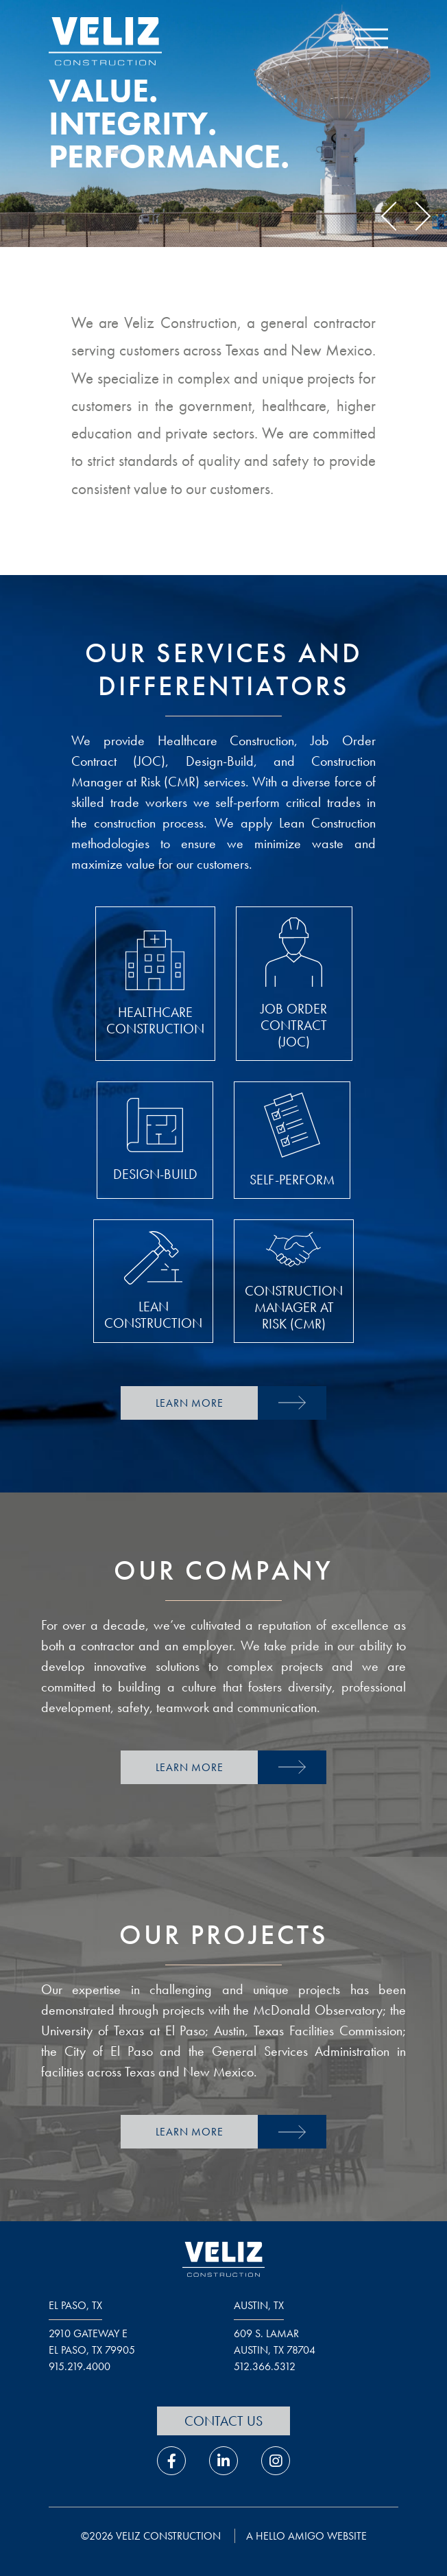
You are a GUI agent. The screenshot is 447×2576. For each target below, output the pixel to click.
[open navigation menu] (371, 41)
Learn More (190, 1403)
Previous (395, 216)
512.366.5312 (264, 2366)
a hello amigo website (306, 2536)
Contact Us (223, 2421)
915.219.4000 (79, 2366)
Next (416, 216)
